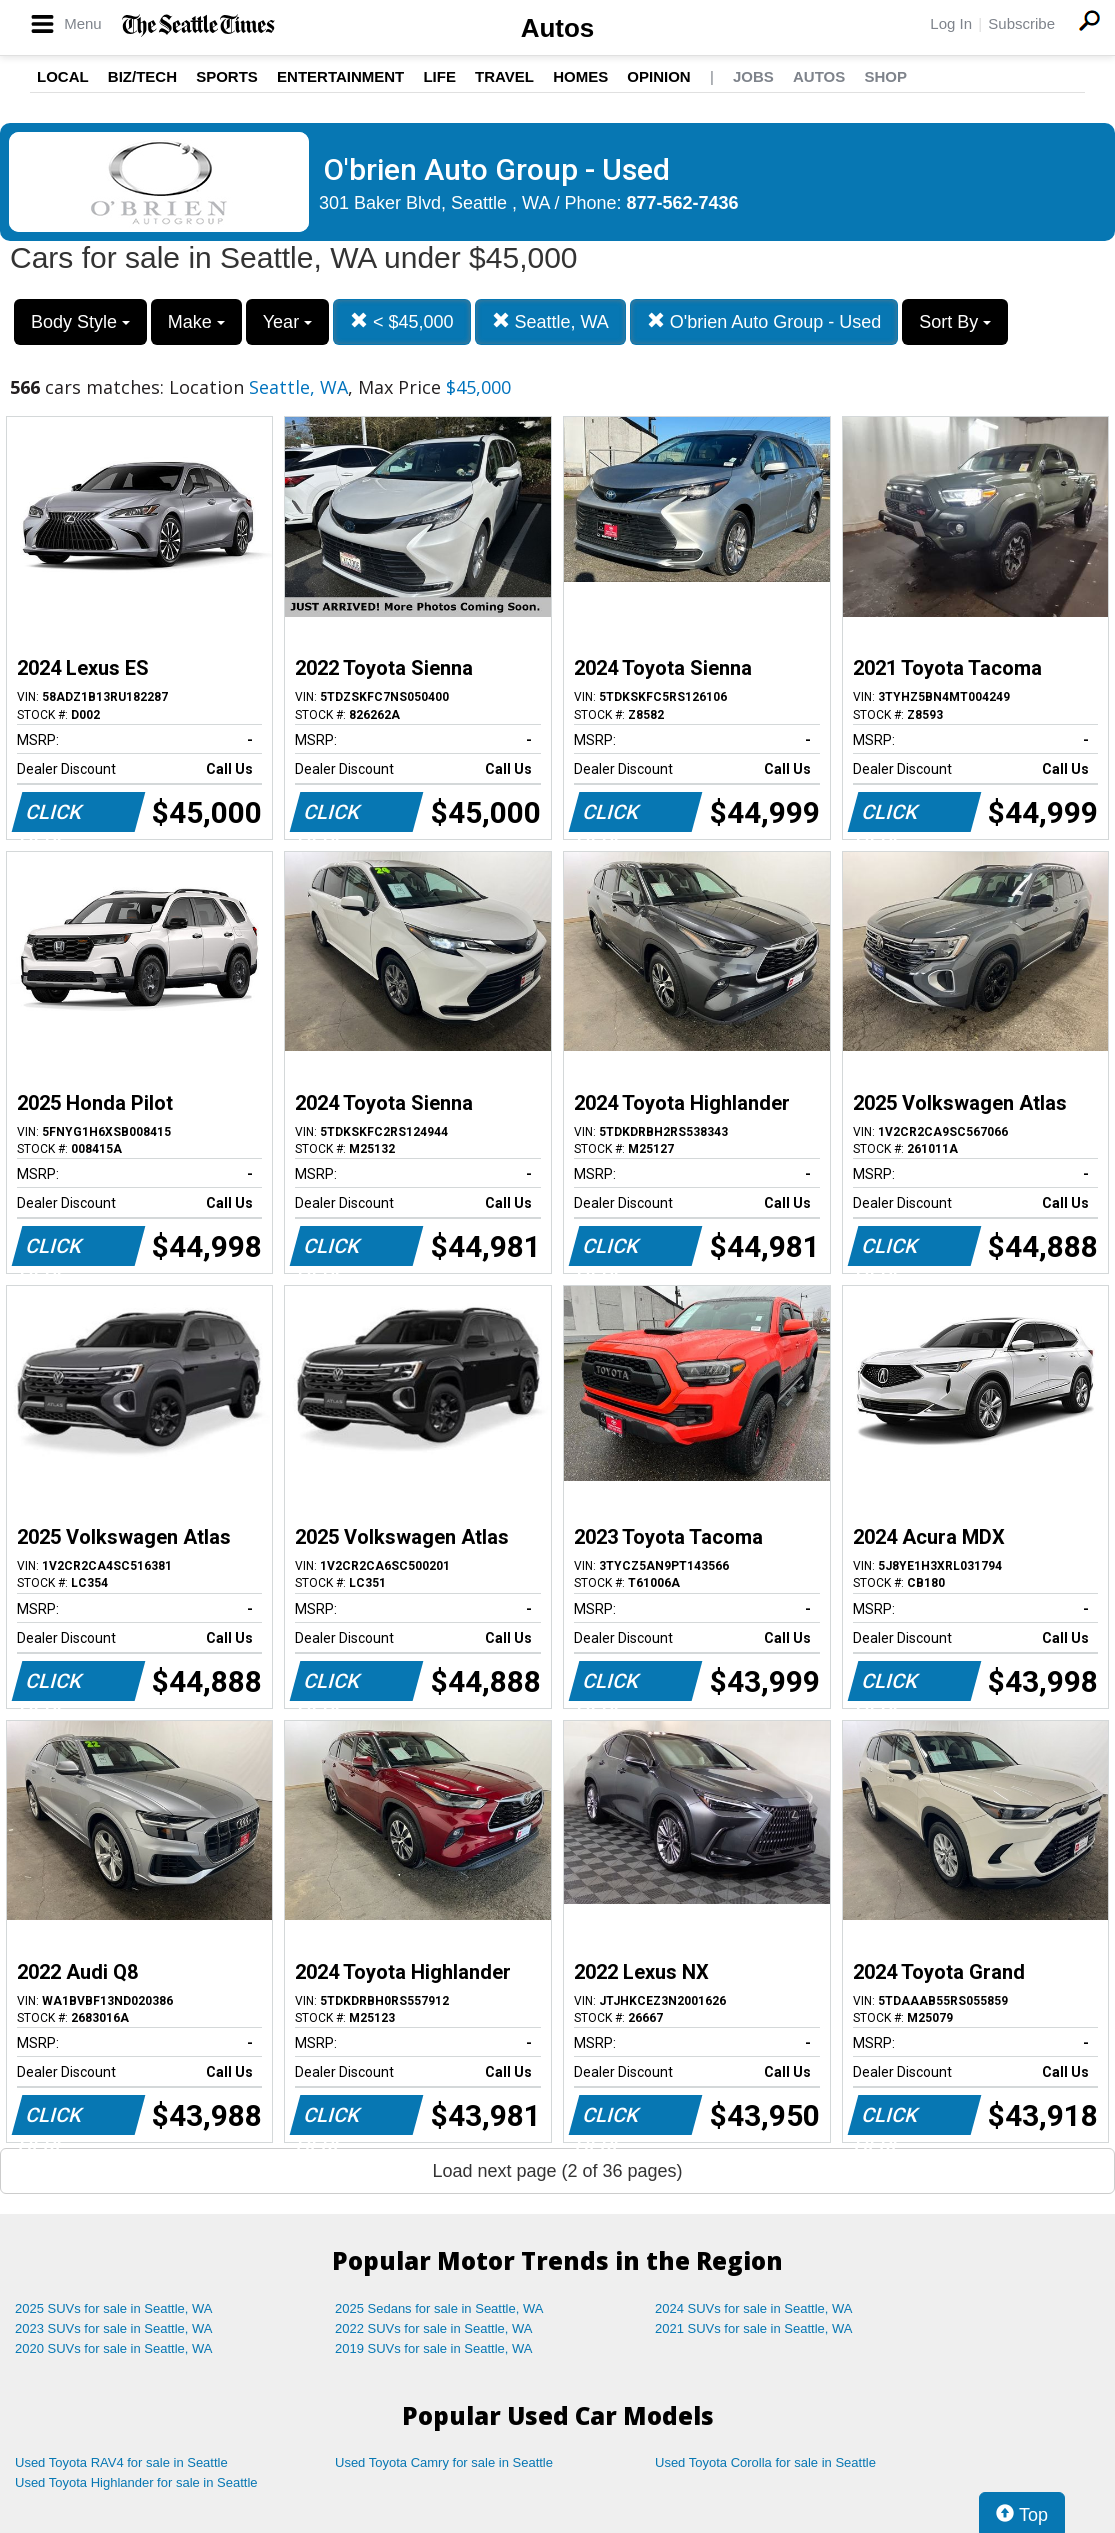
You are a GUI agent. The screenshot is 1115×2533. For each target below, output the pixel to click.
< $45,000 (402, 321)
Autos (558, 28)
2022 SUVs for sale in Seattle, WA (434, 2328)
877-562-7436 (683, 203)
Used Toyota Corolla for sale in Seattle (765, 2462)
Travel (504, 76)
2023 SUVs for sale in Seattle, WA (114, 2328)
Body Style (80, 322)
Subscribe (1021, 23)
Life (439, 76)
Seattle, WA (550, 321)
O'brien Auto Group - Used (764, 321)
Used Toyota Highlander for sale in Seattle (136, 2482)
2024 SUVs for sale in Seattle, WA (754, 2308)
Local (63, 76)
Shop (885, 76)
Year (287, 322)
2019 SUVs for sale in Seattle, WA (434, 2348)
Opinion (658, 76)
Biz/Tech (142, 76)
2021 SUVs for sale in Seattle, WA (754, 2328)
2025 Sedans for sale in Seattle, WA (439, 2308)
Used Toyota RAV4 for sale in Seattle (121, 2462)
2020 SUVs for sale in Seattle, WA (114, 2348)
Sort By (955, 322)
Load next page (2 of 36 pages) (557, 2171)
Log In (951, 23)
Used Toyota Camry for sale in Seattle (444, 2462)
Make (196, 322)
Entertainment (340, 76)
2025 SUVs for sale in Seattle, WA (114, 2308)
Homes (580, 76)
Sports (227, 76)
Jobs (753, 76)
